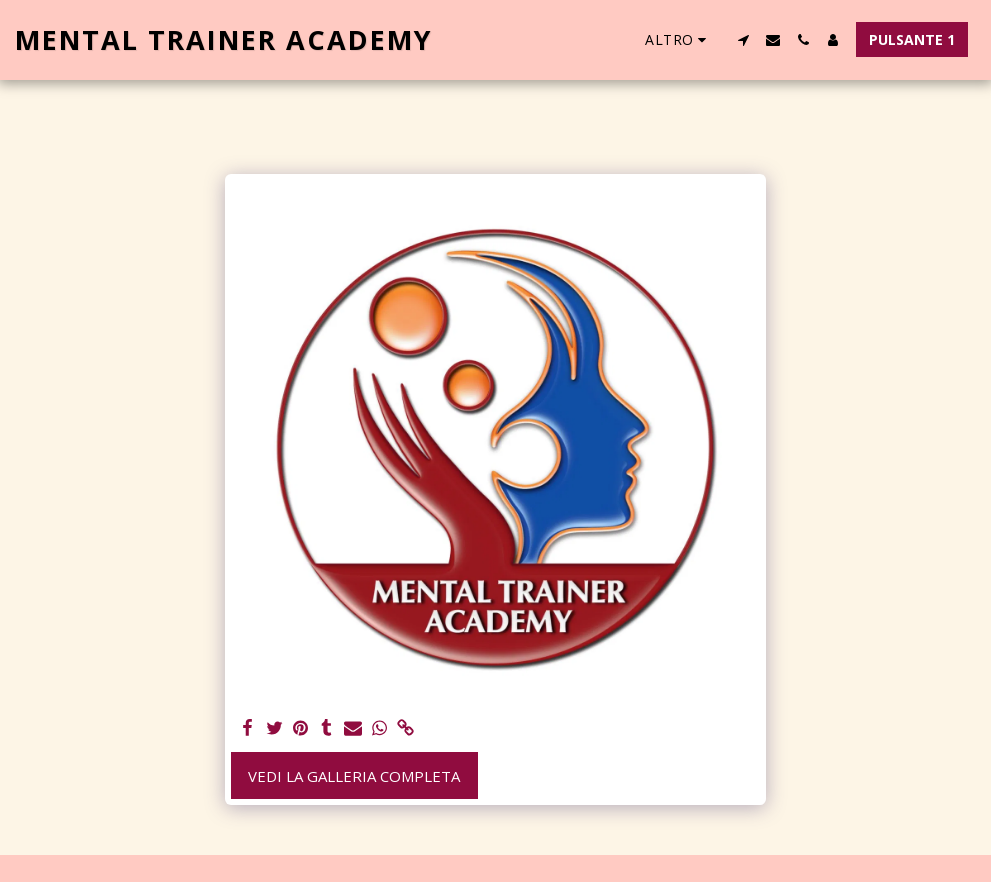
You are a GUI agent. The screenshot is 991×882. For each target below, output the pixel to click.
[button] (743, 40)
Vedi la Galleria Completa (354, 776)
